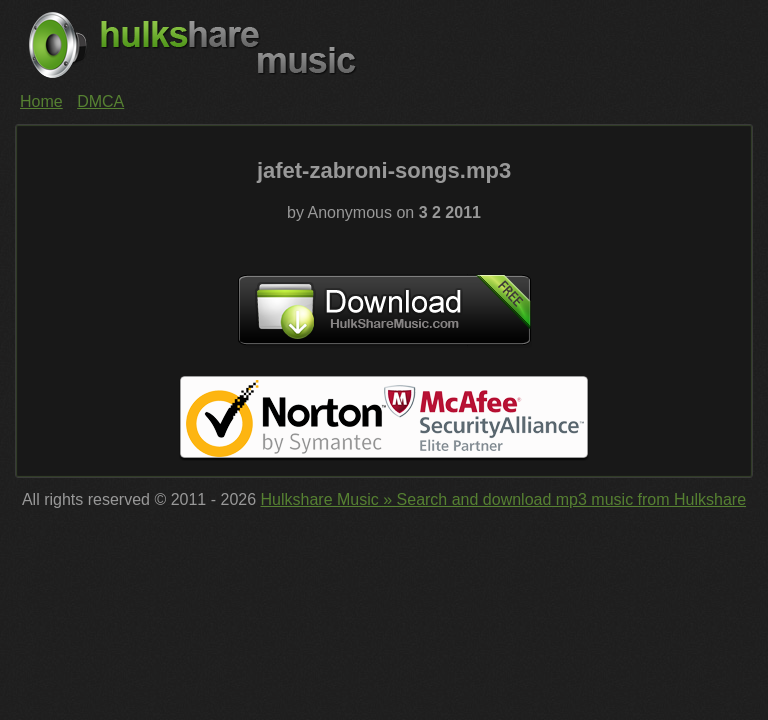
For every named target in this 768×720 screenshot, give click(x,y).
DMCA (100, 101)
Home (41, 101)
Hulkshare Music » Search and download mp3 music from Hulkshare (504, 499)
